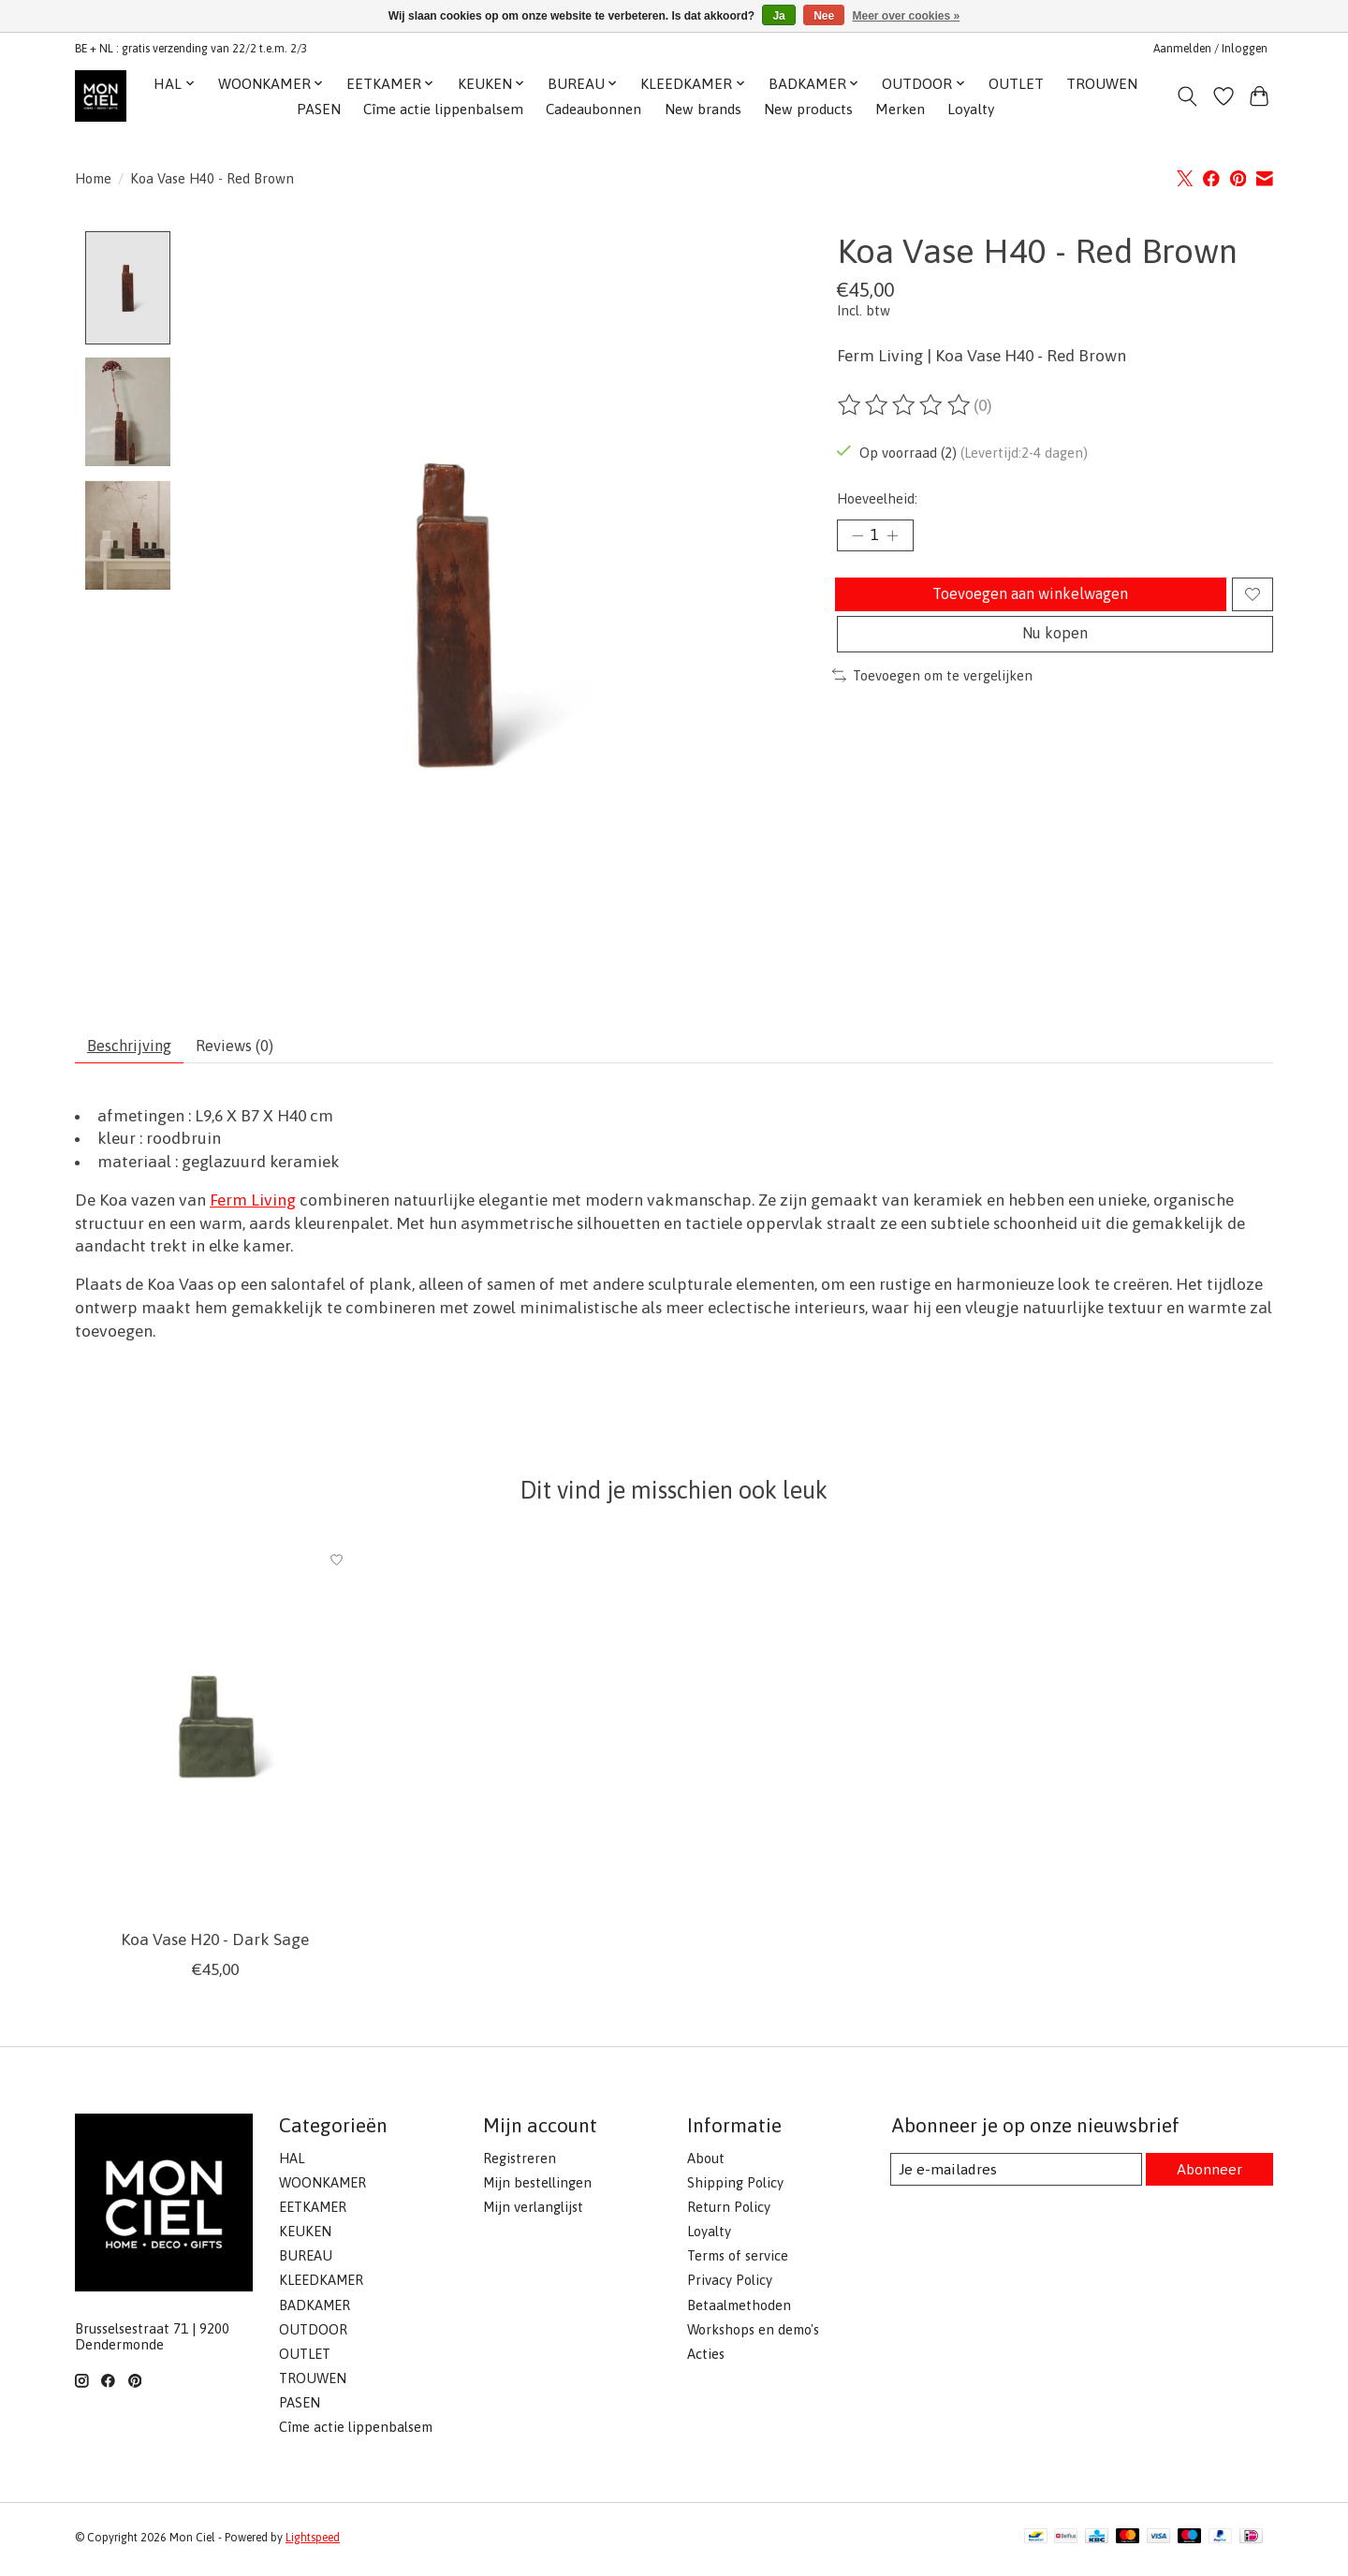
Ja (778, 15)
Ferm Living (253, 1206)
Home (93, 178)
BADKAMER (314, 2312)
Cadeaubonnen (593, 109)
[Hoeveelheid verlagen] (857, 537)
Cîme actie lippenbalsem (443, 109)
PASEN (319, 109)
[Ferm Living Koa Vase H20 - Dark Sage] (215, 1735)
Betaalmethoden (739, 2312)
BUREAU (305, 2263)
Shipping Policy (735, 2189)
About (706, 2165)
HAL (291, 2165)
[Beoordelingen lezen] (905, 405)
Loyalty (970, 109)
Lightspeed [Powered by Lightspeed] (313, 2544)
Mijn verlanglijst (533, 2213)
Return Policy (728, 2213)
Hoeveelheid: (877, 498)
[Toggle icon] (1187, 96)
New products (808, 109)
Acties (706, 2360)
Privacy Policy (729, 2287)
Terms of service (737, 2263)
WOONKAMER (322, 2189)
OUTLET (1016, 84)
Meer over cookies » (906, 15)
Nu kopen (1055, 650)
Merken (900, 109)
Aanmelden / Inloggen (1210, 48)
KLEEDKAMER (321, 2287)
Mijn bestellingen (537, 2189)
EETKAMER (312, 2213)
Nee (823, 15)
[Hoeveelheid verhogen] (899, 537)
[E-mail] (1014, 2176)
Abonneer (1207, 2176)
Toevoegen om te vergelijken (932, 696)
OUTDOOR (313, 2336)
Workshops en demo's (753, 2336)
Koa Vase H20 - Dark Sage (215, 1946)
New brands (703, 109)
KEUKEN (305, 2238)
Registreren (519, 2165)
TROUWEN (1101, 84)
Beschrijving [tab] (136, 1049)
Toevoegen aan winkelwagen (1027, 602)
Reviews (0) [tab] (253, 1049)
